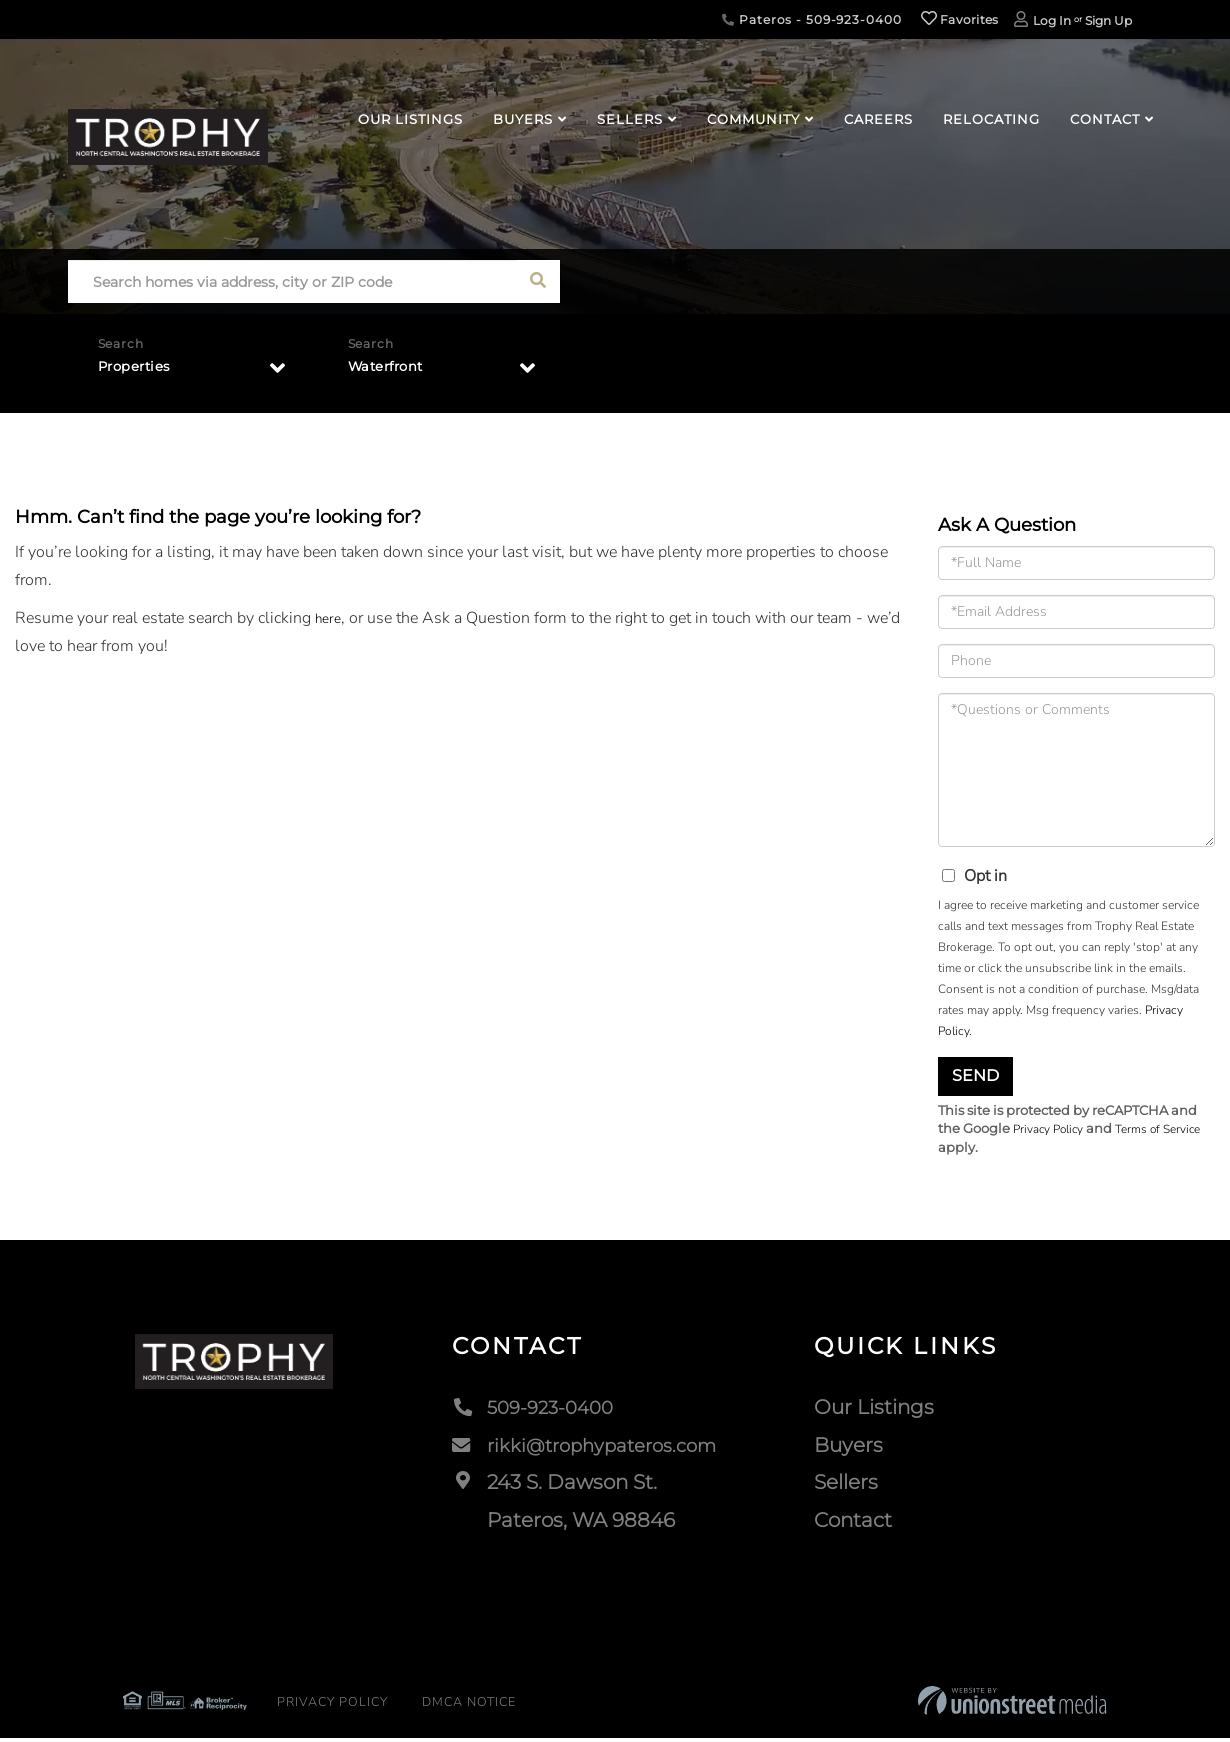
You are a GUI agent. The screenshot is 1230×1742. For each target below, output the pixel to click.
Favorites (960, 19)
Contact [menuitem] (1105, 119)
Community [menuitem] (753, 119)
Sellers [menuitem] (630, 119)
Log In (1052, 20)
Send (975, 1075)
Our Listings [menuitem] (410, 119)
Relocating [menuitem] (991, 119)
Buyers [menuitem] (523, 119)
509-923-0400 (530, 1411)
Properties (142, 371)
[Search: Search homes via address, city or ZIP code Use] (292, 281)
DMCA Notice (433, 1707)
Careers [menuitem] (878, 119)
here (330, 618)
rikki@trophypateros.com (588, 1449)
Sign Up (1108, 20)
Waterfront (394, 371)
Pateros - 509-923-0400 (811, 19)
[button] (538, 281)
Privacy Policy (1053, 1130)
